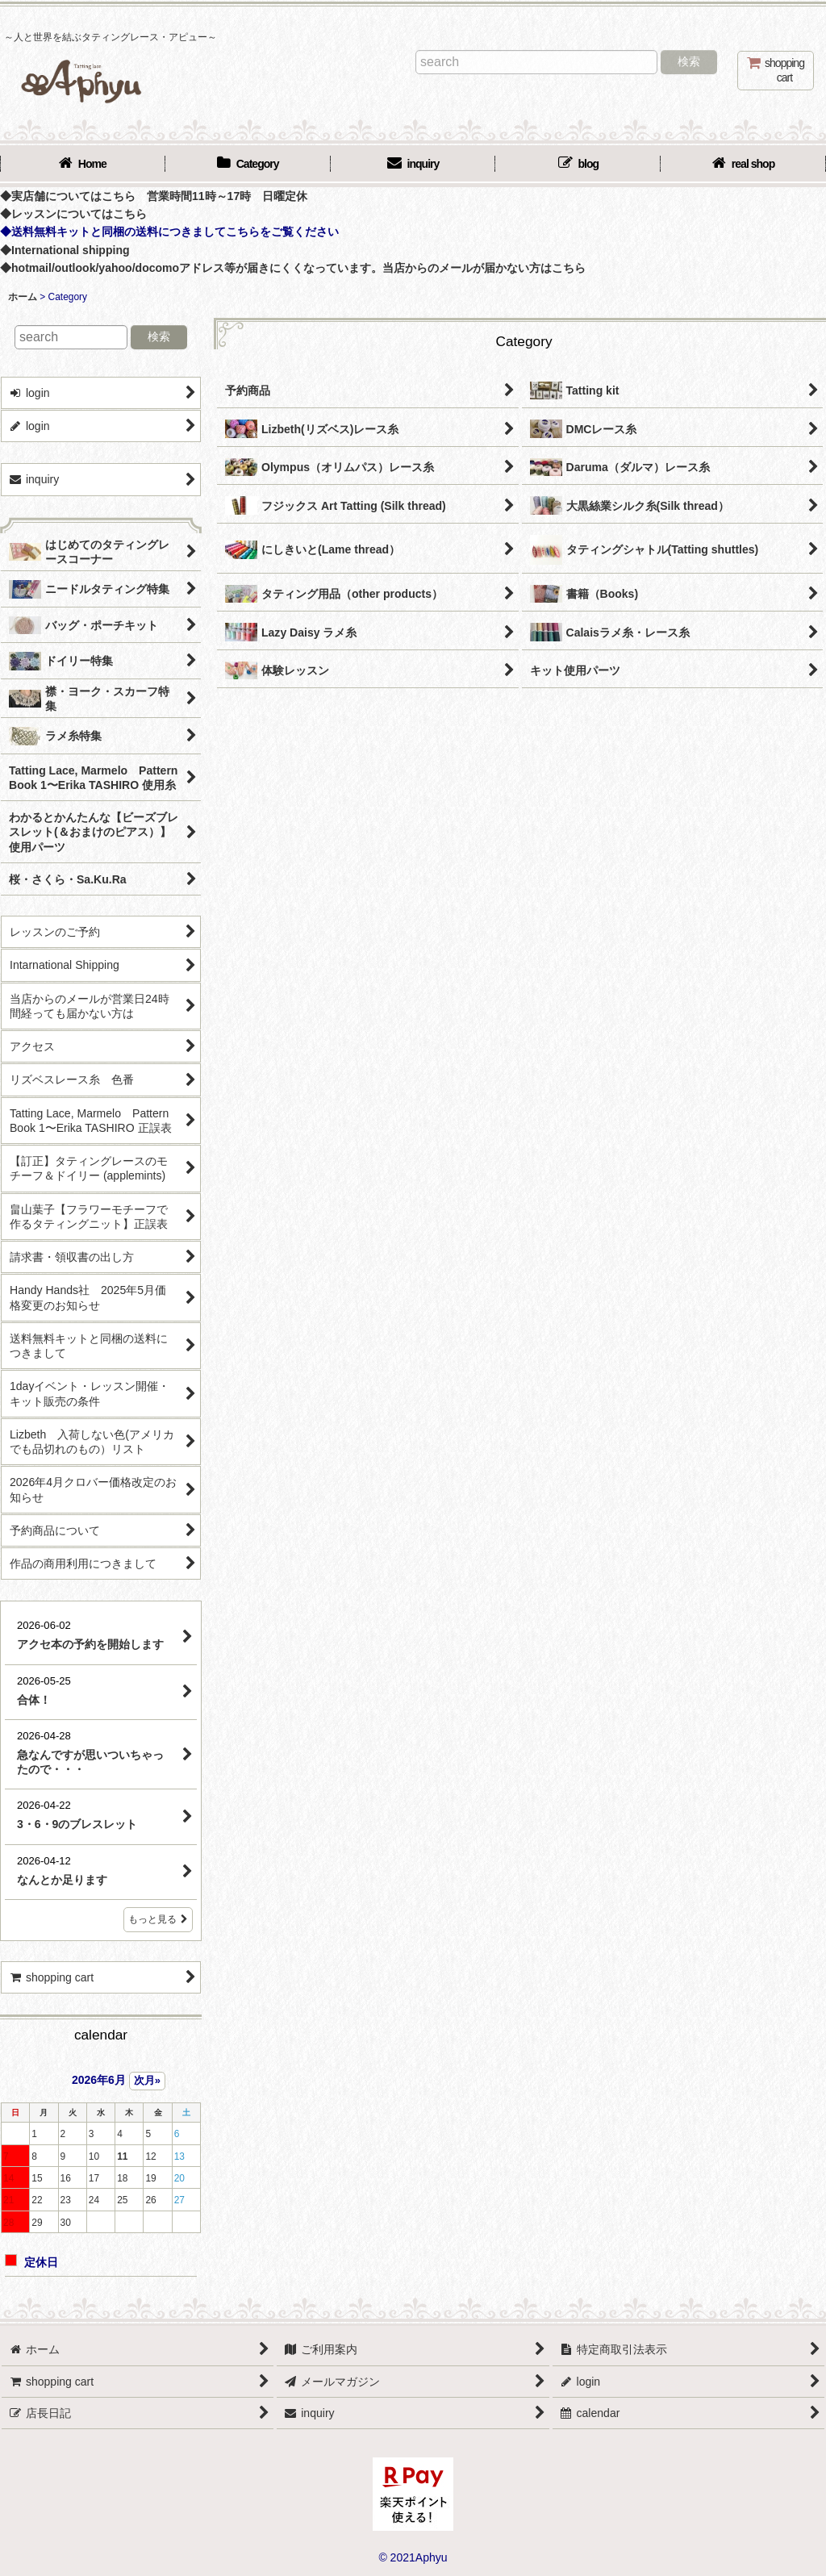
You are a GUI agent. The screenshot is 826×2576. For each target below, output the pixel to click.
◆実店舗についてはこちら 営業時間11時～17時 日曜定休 (153, 196)
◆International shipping (65, 250)
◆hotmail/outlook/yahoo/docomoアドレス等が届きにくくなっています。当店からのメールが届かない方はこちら (293, 267)
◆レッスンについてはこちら (73, 213)
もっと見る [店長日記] (158, 1919)
